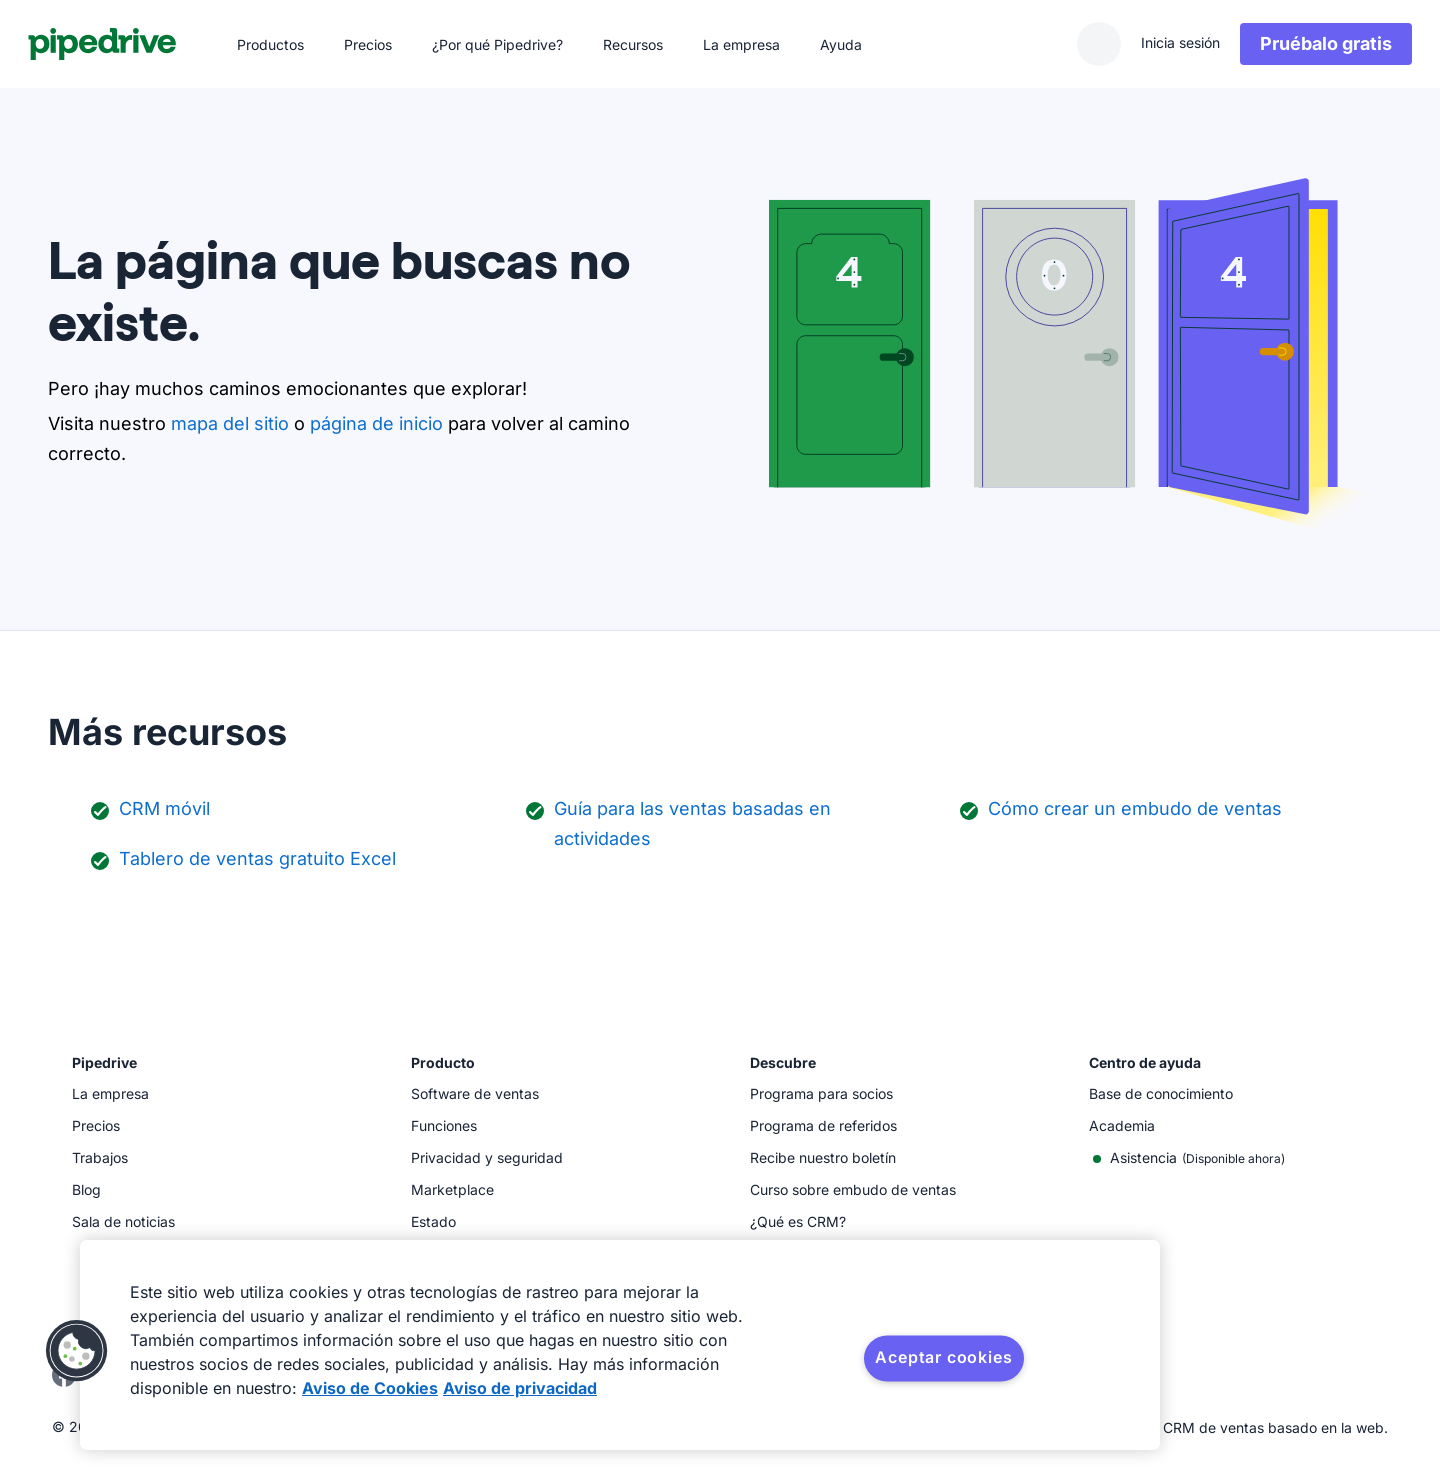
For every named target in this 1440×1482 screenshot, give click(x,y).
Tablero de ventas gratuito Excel (257, 858)
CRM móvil (164, 808)
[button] (77, 1351)
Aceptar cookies (943, 1357)
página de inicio (376, 423)
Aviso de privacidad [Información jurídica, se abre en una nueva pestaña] (520, 1388)
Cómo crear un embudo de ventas (1135, 808)
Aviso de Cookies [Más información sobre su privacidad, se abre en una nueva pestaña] (370, 1388)
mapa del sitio (230, 423)
